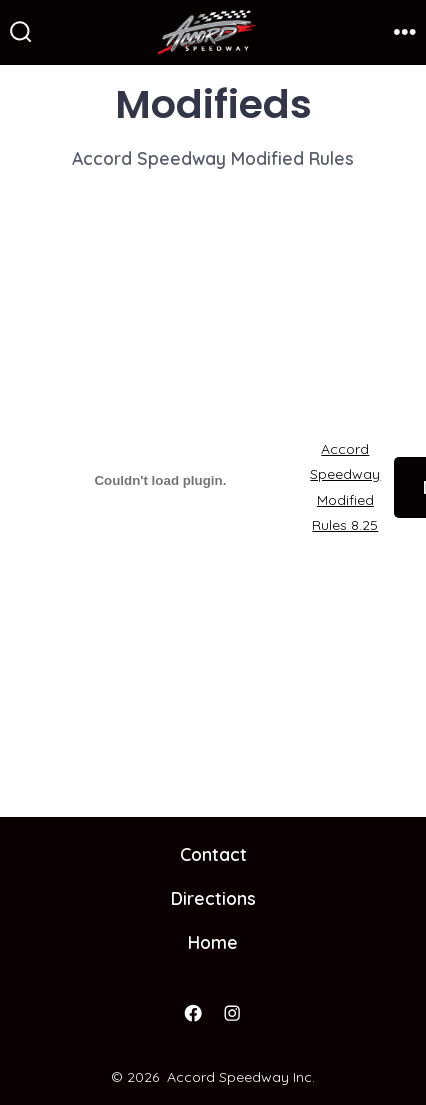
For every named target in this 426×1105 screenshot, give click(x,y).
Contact (213, 854)
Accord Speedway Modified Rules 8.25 (345, 487)
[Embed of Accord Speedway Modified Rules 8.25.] (160, 481)
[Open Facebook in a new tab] (194, 1014)
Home (213, 942)
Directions (213, 898)
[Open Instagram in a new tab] (233, 1014)
